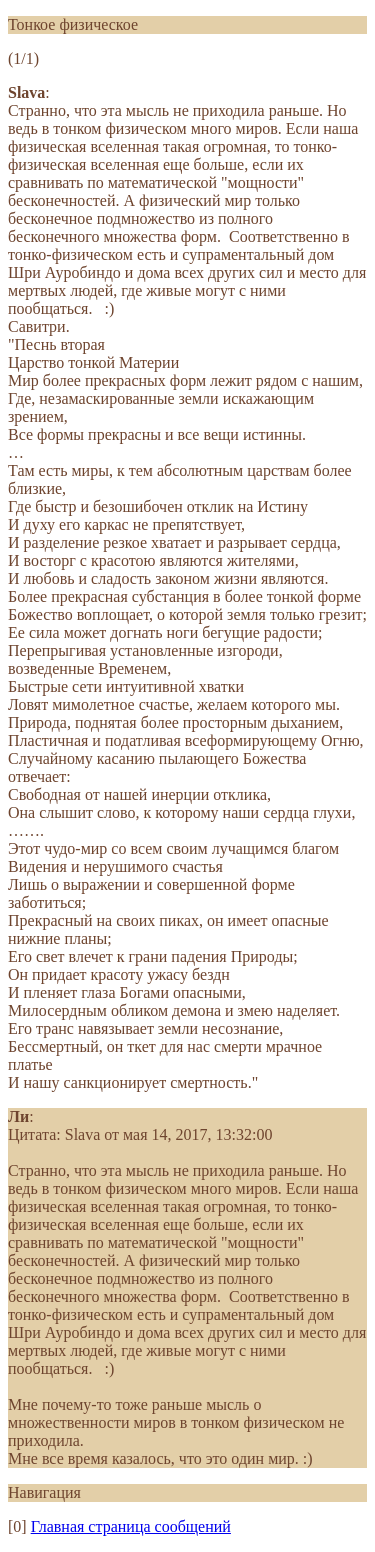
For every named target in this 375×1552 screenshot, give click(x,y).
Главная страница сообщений (131, 1526)
